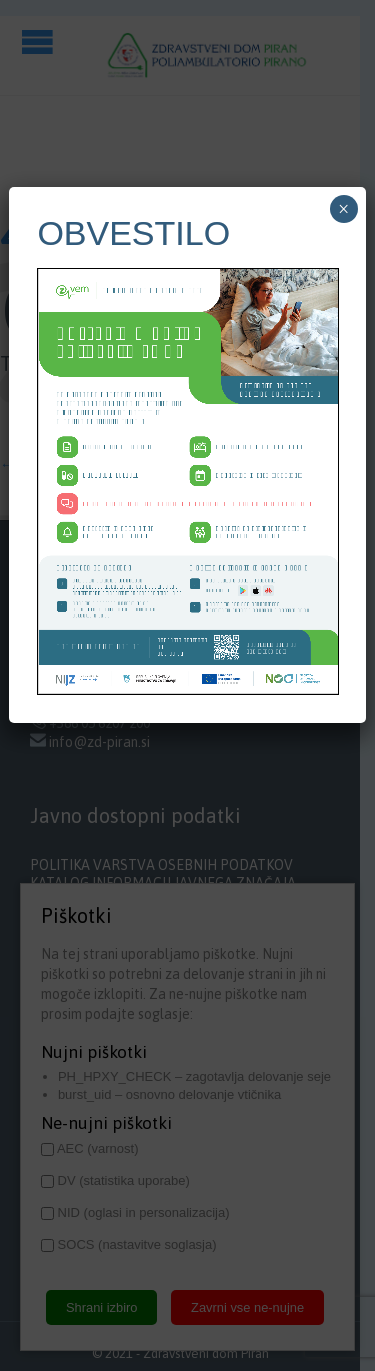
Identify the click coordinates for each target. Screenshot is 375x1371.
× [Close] (343, 209)
